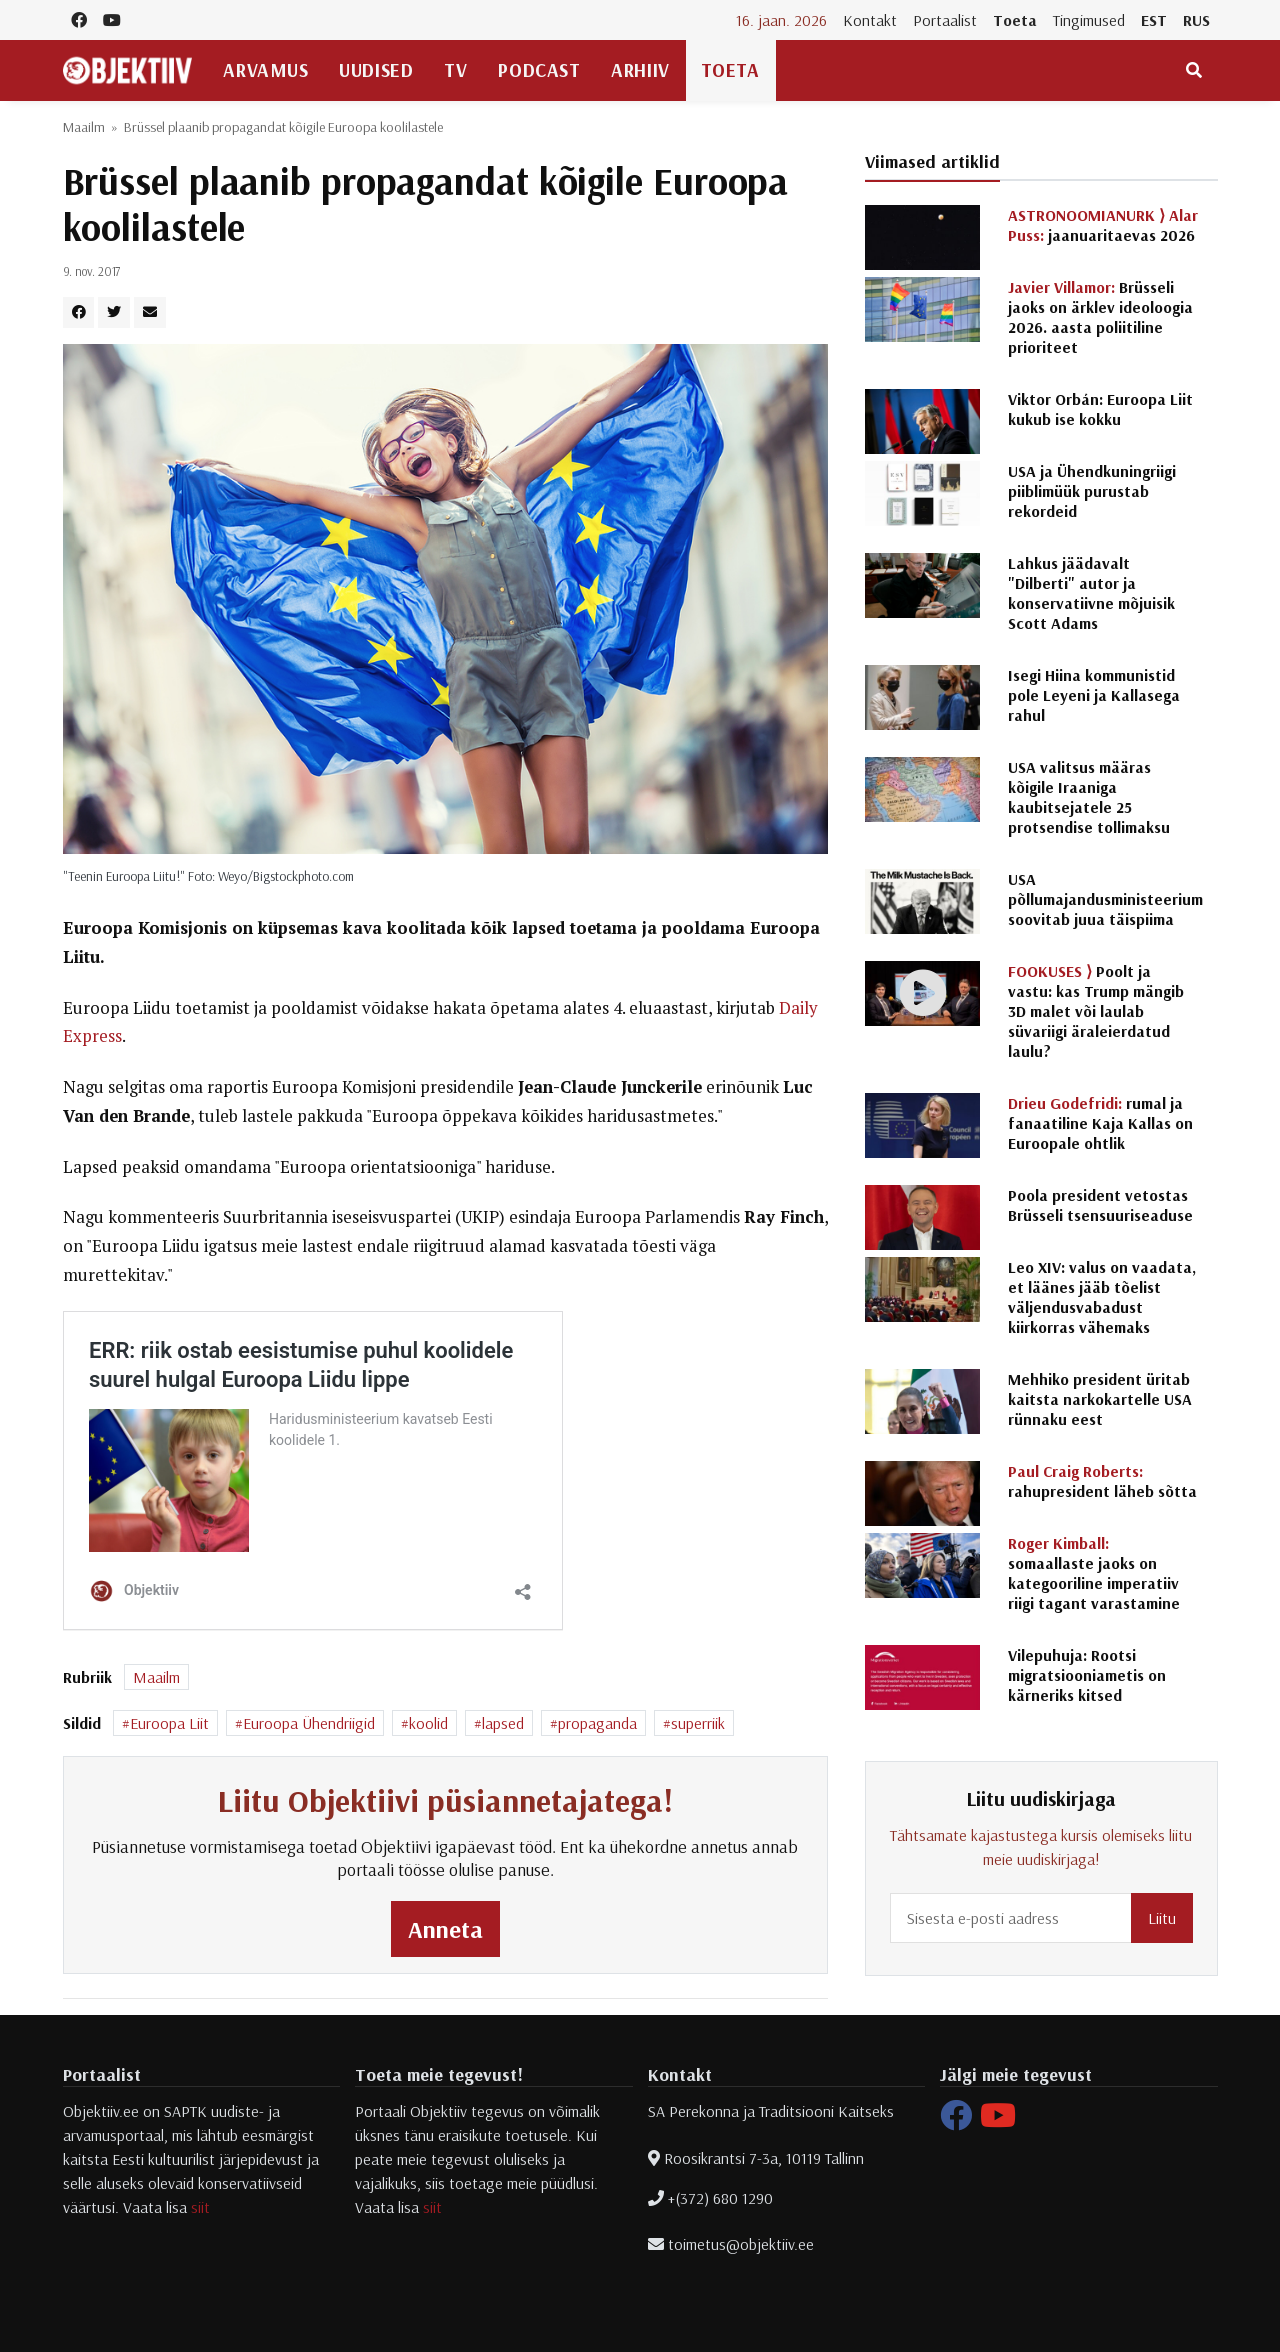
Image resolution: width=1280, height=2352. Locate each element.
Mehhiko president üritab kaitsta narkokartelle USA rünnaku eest (1100, 1399)
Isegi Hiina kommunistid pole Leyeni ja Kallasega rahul (1094, 695)
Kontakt (870, 20)
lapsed (503, 1723)
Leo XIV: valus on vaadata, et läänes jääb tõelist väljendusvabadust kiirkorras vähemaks (1102, 1297)
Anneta (445, 1929)
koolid (428, 1723)
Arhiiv (640, 70)
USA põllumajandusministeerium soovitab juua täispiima (1105, 899)
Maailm (84, 127)
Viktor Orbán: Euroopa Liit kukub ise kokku (1100, 409)
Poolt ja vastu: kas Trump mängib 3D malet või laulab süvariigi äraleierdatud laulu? (1096, 1011)
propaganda (597, 1723)
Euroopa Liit (169, 1723)
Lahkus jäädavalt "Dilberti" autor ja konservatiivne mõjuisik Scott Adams (1091, 593)
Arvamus (265, 70)
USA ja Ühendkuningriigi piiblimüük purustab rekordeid (1092, 491)
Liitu (1162, 1918)
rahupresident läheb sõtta (1102, 1481)
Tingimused (1089, 20)
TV (455, 70)
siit (200, 2207)
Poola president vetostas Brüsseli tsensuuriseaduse (1100, 1205)
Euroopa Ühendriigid (309, 1723)
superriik (698, 1723)
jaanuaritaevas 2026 (1103, 225)
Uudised (376, 70)
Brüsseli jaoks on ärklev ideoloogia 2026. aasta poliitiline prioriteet (1100, 317)
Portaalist (945, 20)
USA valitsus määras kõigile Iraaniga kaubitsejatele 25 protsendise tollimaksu (1089, 797)
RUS (1196, 20)
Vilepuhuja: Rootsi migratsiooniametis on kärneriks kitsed (1087, 1675)
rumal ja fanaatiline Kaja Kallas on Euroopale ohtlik (1100, 1123)
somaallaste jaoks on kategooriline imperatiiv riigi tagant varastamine (1094, 1573)
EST (1154, 20)
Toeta (1015, 20)
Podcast (539, 70)
